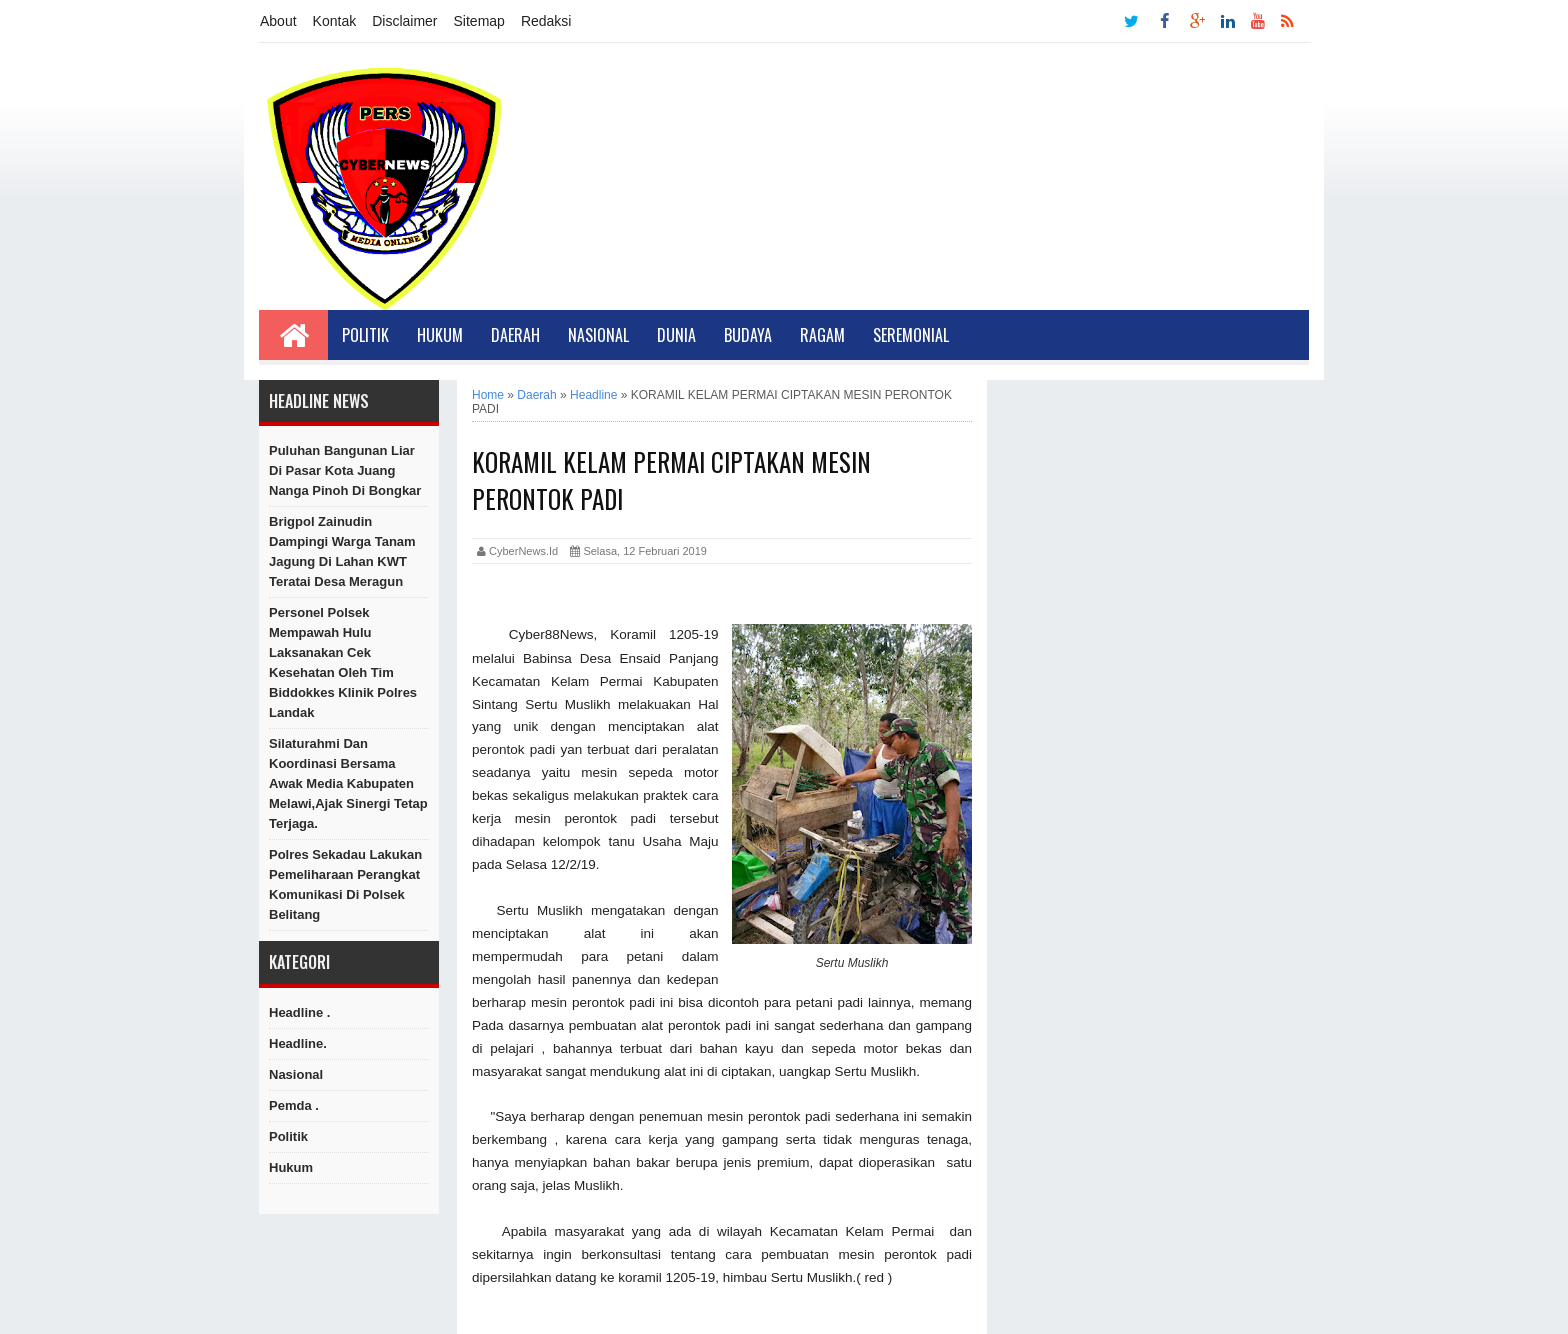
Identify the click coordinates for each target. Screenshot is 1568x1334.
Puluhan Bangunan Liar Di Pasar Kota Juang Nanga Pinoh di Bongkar (345, 470)
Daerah (515, 335)
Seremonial (911, 335)
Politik (365, 335)
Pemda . (294, 1105)
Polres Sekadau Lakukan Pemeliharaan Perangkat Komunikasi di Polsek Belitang (345, 884)
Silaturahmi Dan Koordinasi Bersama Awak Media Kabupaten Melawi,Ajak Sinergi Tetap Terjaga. (348, 783)
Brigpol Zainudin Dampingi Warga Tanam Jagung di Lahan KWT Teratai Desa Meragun (342, 551)
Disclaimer (404, 21)
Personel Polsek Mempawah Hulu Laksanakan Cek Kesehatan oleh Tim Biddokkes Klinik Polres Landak (343, 662)
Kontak (335, 21)
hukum (291, 1167)
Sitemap (479, 21)
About (278, 21)
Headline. (298, 1043)
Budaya (748, 335)
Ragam (822, 335)
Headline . (299, 1012)
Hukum (440, 335)
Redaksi (546, 21)
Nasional (598, 335)
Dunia (676, 335)
